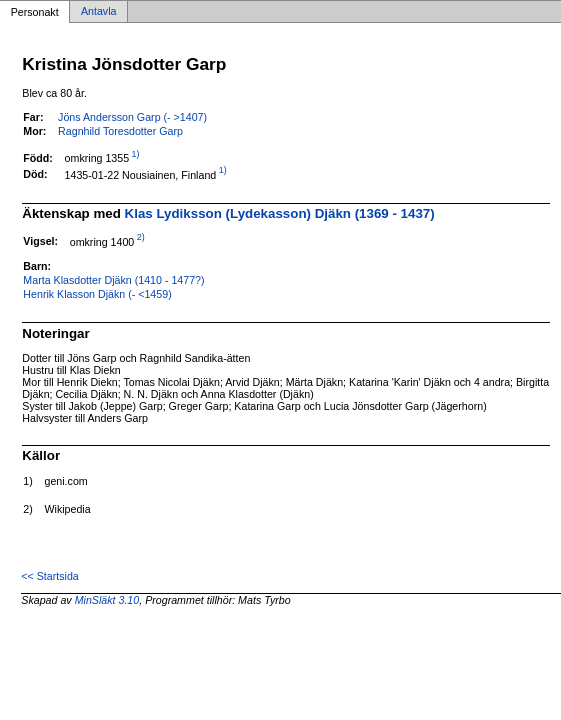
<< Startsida (49, 576)
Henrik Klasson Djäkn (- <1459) (97, 294)
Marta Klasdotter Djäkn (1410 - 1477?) (113, 280)
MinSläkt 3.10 (107, 600)
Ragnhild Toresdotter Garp (120, 131)
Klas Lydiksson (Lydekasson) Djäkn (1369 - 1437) (280, 213)
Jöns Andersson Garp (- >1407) (132, 117)
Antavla (99, 12)
